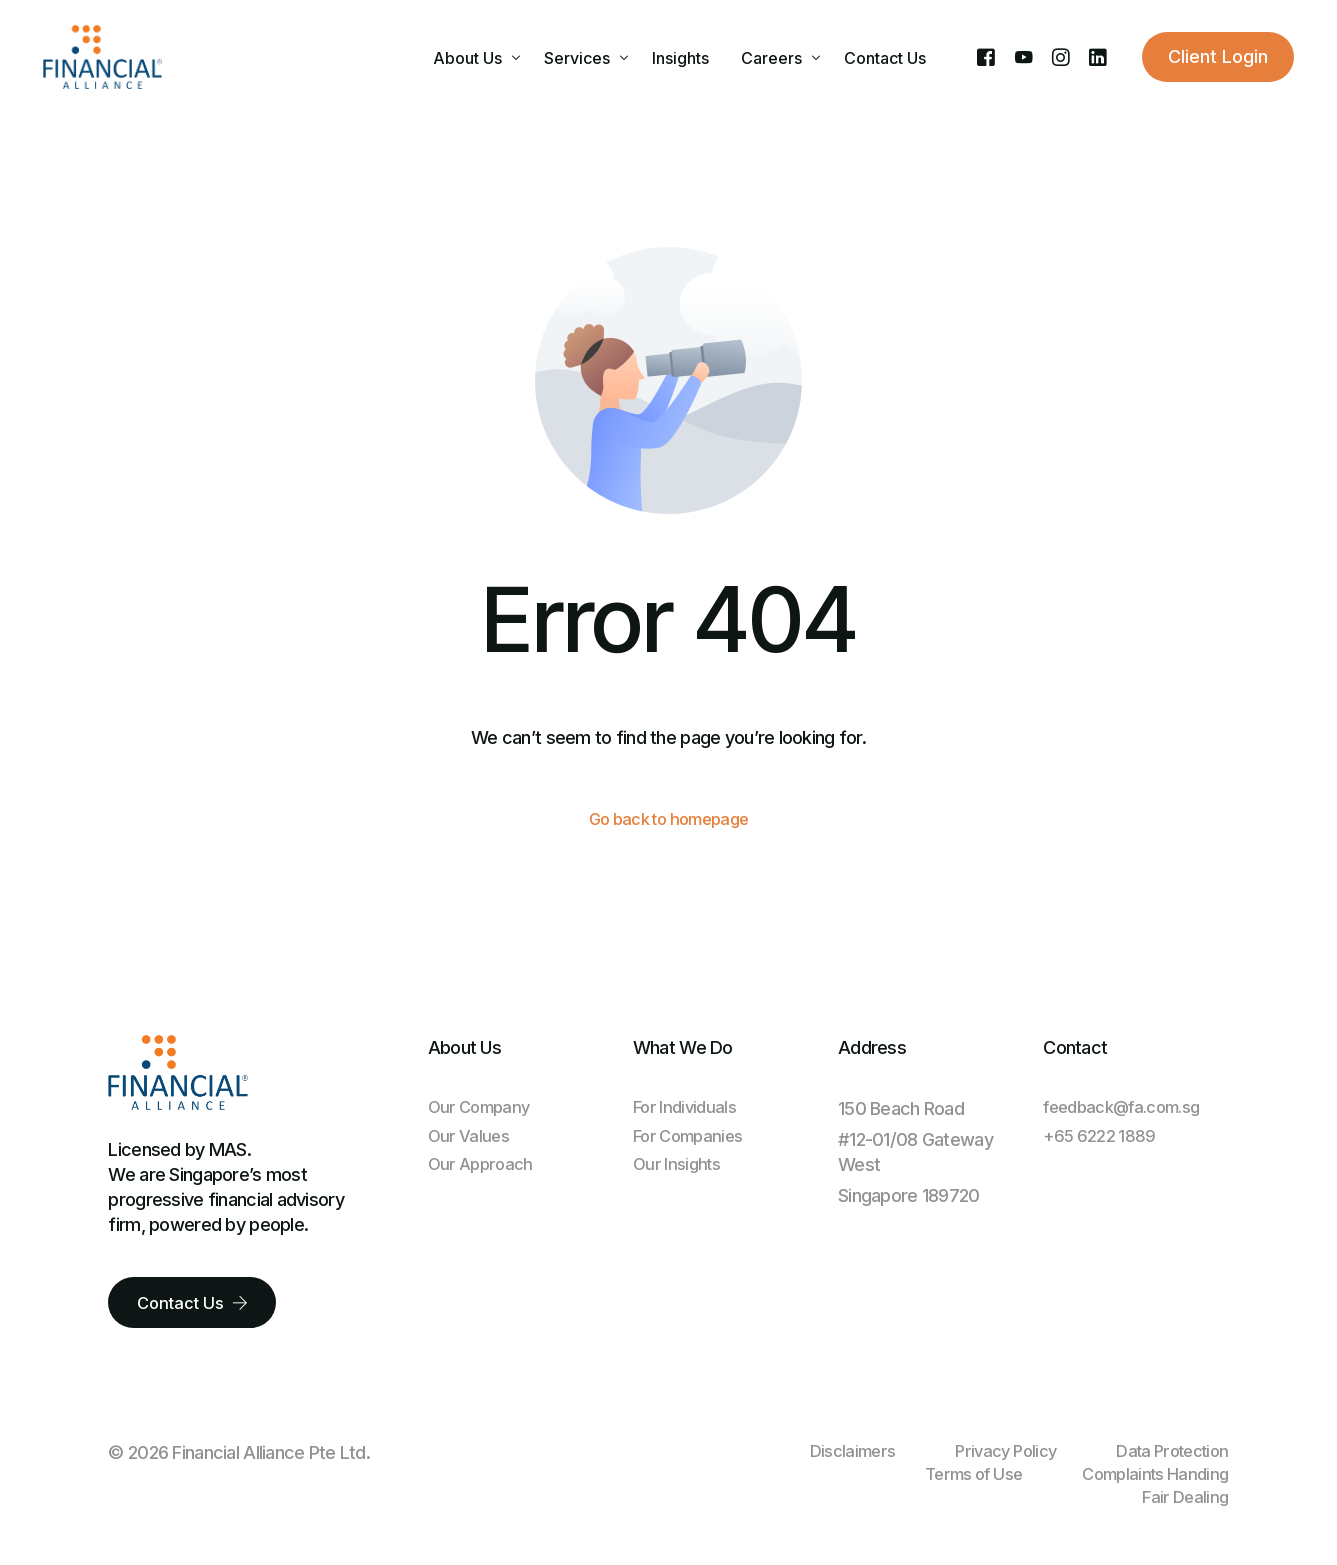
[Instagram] (1060, 56)
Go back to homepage (668, 820)
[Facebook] (985, 56)
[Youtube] (1023, 56)
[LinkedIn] (1097, 56)
